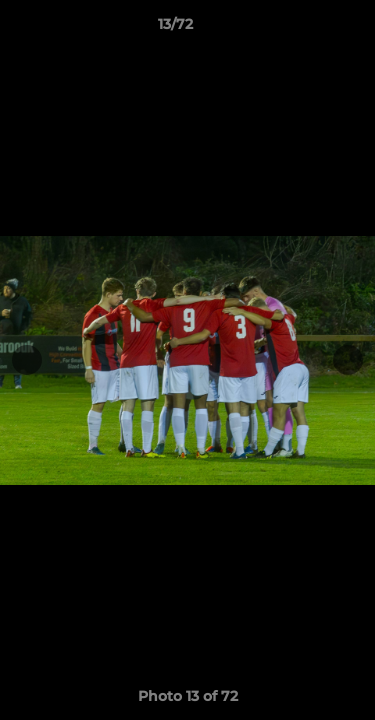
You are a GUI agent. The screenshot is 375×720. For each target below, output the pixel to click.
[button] (303, 29)
